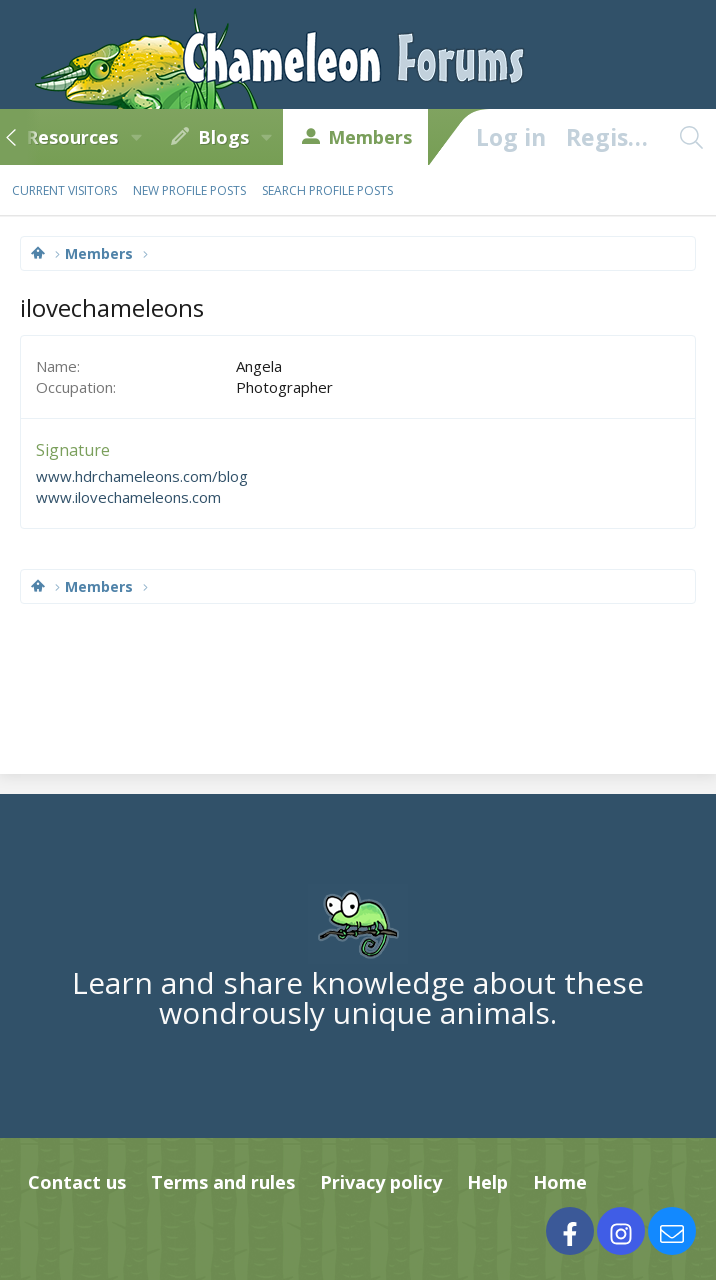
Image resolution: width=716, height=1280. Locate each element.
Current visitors (64, 190)
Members (370, 137)
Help (487, 1182)
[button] (136, 137)
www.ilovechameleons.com (128, 497)
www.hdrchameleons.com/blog (142, 476)
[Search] (691, 137)
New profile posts (189, 190)
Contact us (77, 1182)
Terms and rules (223, 1182)
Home (560, 1182)
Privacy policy (381, 1182)
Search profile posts (327, 190)
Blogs (223, 137)
